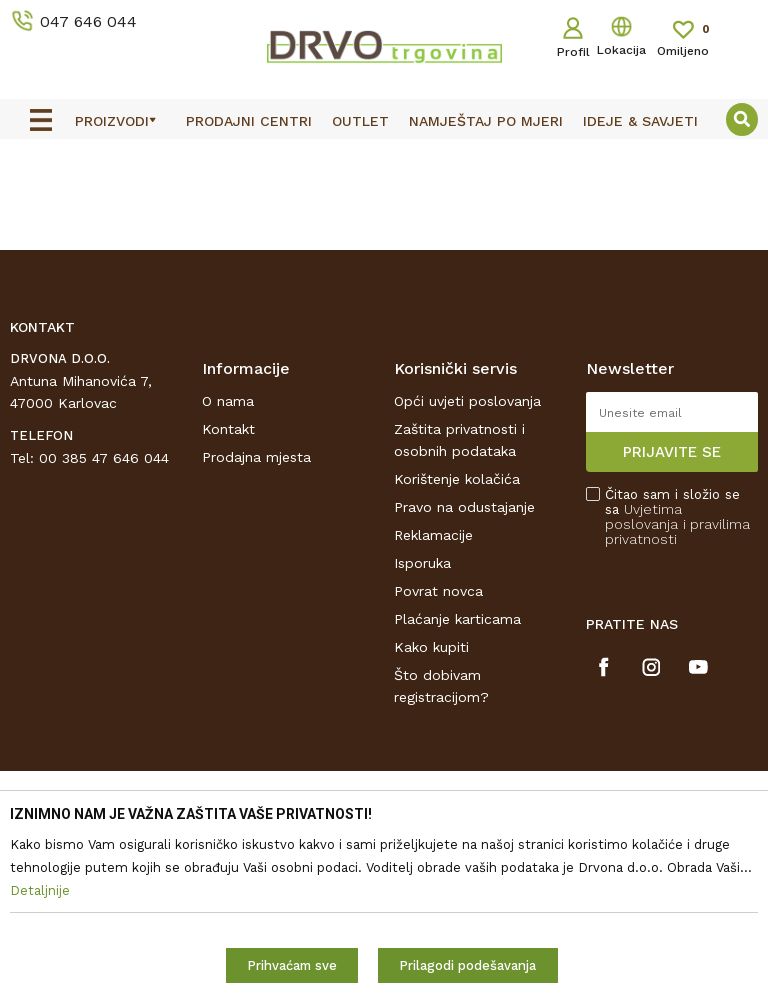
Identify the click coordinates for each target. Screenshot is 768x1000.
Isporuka (422, 563)
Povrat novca (438, 591)
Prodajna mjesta (256, 457)
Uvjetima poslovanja (643, 516)
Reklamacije (433, 535)
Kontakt (228, 429)
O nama (228, 401)
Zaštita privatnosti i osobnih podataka (459, 440)
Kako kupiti (431, 647)
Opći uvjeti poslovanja (467, 401)
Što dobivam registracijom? (441, 686)
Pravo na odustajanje (464, 507)
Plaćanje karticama (457, 619)
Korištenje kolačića (457, 479)
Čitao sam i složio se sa (677, 517)
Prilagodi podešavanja (467, 965)
